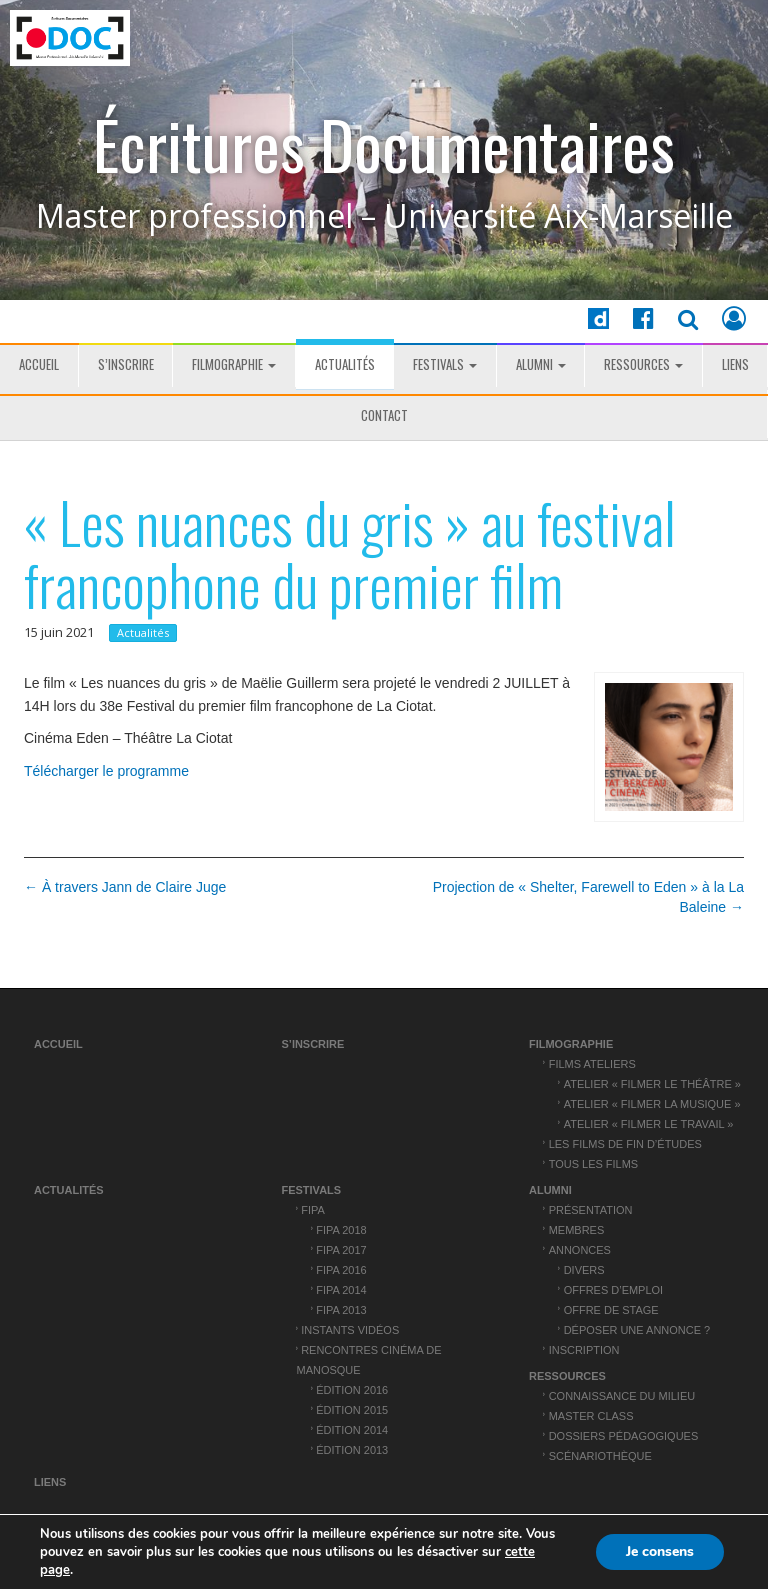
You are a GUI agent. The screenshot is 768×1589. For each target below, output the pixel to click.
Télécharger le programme (106, 771)
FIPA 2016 (341, 1270)
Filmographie (234, 364)
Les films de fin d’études (625, 1144)
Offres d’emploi (613, 1290)
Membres (577, 1230)
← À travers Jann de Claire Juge (125, 887)
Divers (584, 1270)
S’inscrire (126, 364)
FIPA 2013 (341, 1310)
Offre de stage (611, 1310)
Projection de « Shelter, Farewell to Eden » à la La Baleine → (588, 897)
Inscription (584, 1350)
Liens (735, 364)
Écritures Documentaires (384, 144)
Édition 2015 (352, 1410)
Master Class (591, 1416)
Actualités (345, 364)
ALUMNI (541, 364)
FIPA (313, 1210)
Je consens (660, 1551)
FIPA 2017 (341, 1250)
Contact (384, 415)
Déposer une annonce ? (637, 1330)
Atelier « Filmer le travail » (649, 1124)
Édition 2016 (352, 1390)
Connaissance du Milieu (622, 1396)
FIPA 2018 (341, 1230)
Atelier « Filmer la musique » (652, 1104)
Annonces (580, 1250)
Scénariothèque (600, 1456)
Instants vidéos (350, 1330)
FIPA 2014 (341, 1290)
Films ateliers (592, 1064)
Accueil (39, 364)
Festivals (445, 364)
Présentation (591, 1210)
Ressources (643, 364)
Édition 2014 (352, 1430)
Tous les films (594, 1164)
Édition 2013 (352, 1450)
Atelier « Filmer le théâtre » (652, 1084)
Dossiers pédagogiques (624, 1436)
